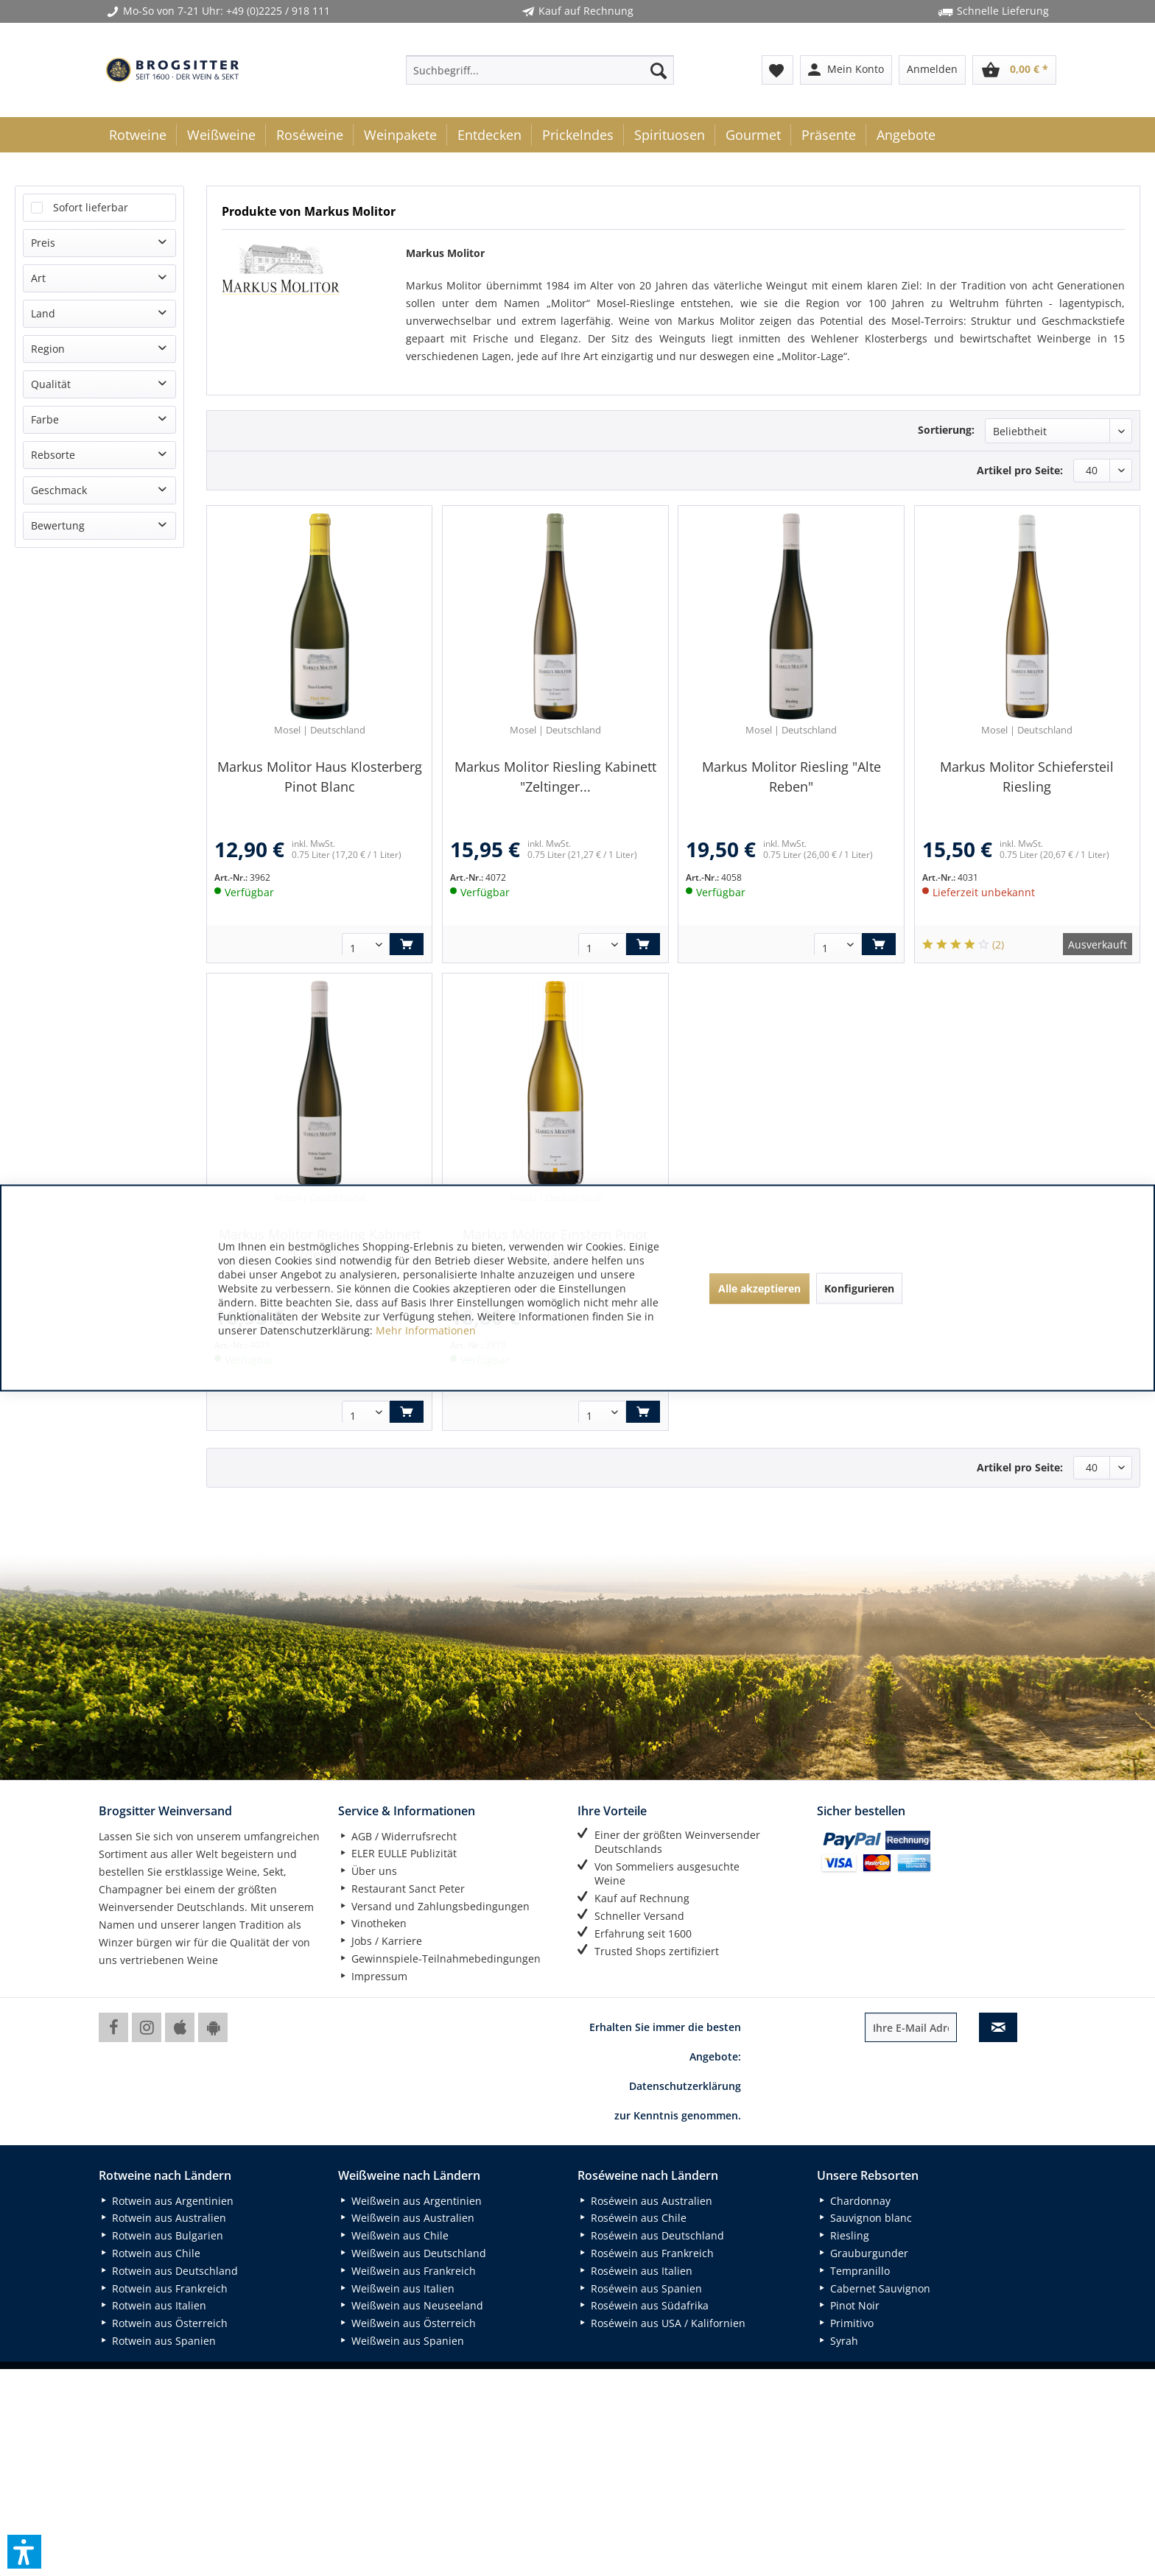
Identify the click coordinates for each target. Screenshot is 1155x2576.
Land (43, 313)
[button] (24, 2552)
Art (38, 278)
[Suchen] (658, 70)
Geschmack (59, 490)
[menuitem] (540, 70)
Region (48, 349)
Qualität (51, 384)
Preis (43, 243)
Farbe (45, 419)
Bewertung (58, 525)
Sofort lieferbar (90, 207)
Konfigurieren (859, 1288)
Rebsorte (53, 455)
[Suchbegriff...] (540, 70)
